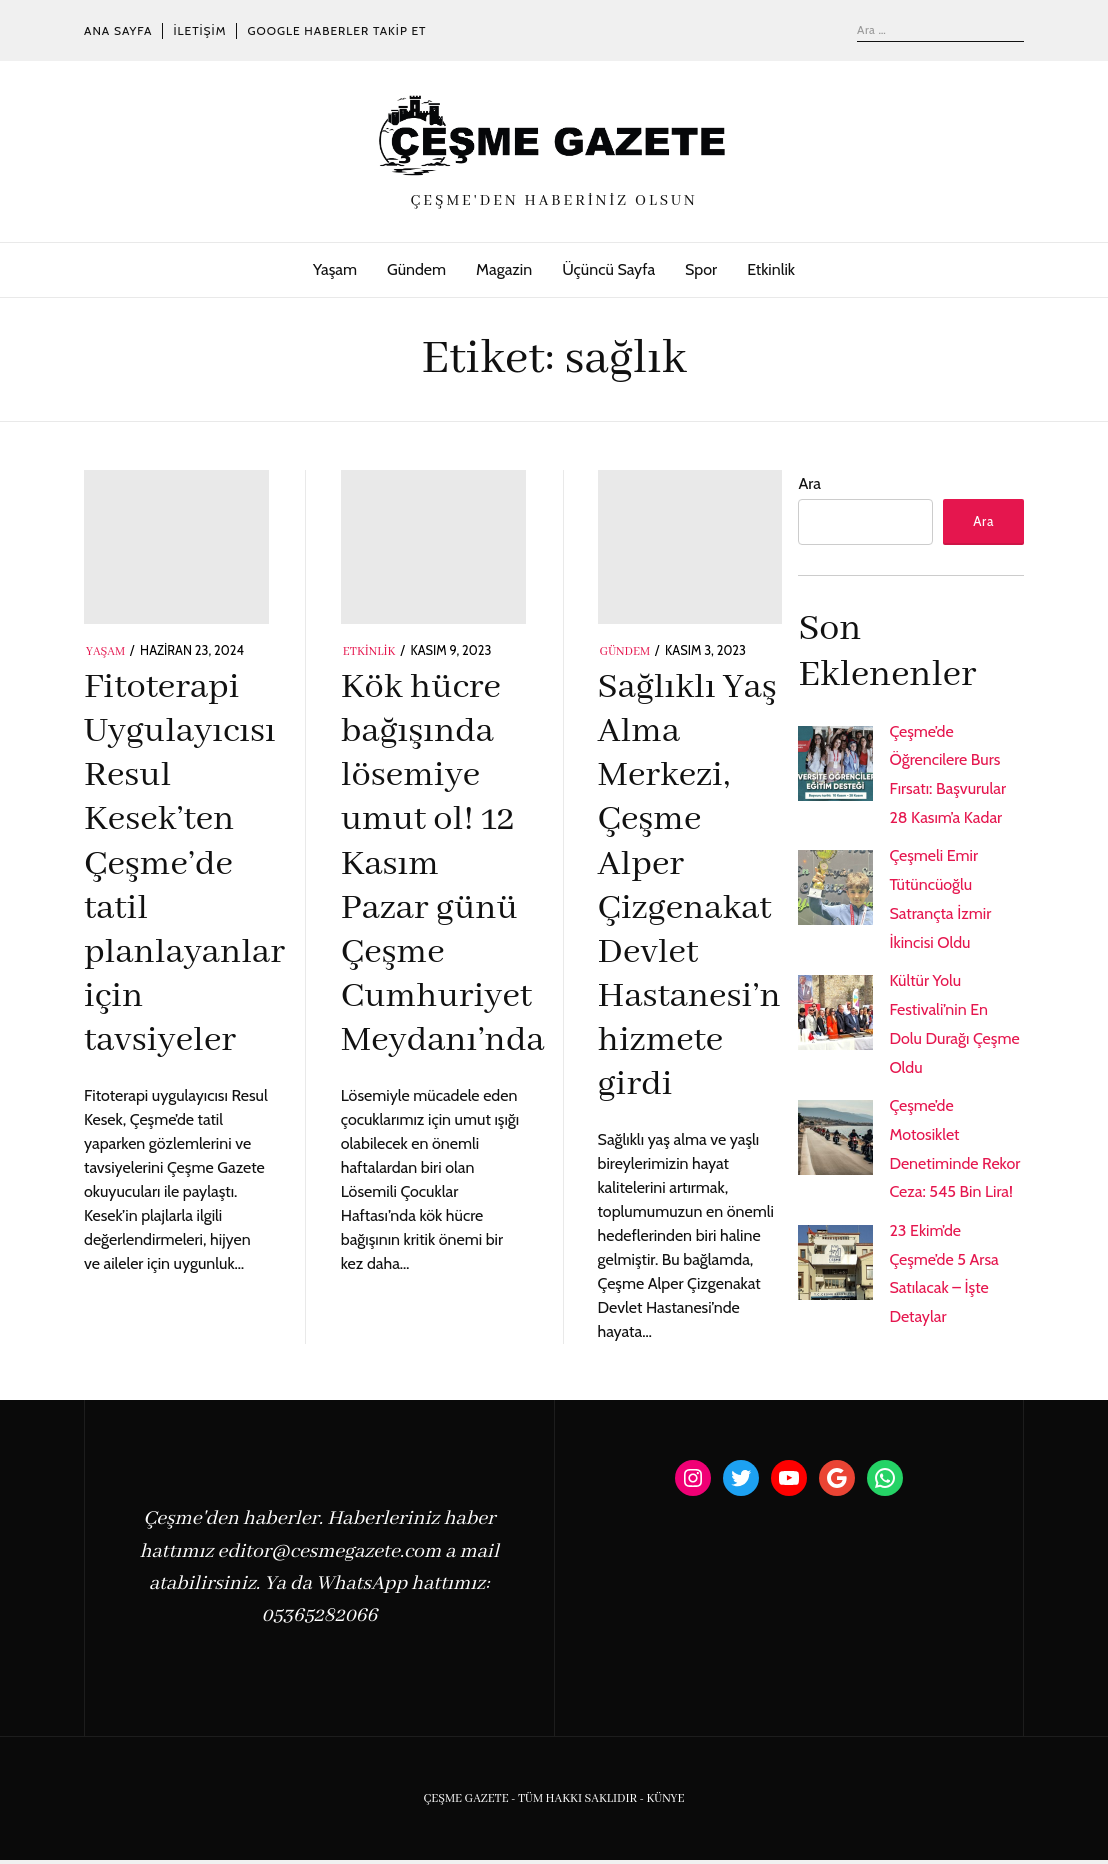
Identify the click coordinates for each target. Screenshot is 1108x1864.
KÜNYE (665, 1802)
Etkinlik (771, 269)
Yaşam (335, 269)
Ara (809, 483)
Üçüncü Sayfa (608, 269)
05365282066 (319, 1619)
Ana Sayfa (118, 30)
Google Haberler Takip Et (336, 30)
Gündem (416, 269)
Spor (701, 269)
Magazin (504, 269)
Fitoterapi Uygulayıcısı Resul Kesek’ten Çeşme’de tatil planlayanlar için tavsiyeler (184, 864)
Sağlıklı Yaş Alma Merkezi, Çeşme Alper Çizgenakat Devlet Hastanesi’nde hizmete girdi (708, 886)
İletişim (199, 30)
